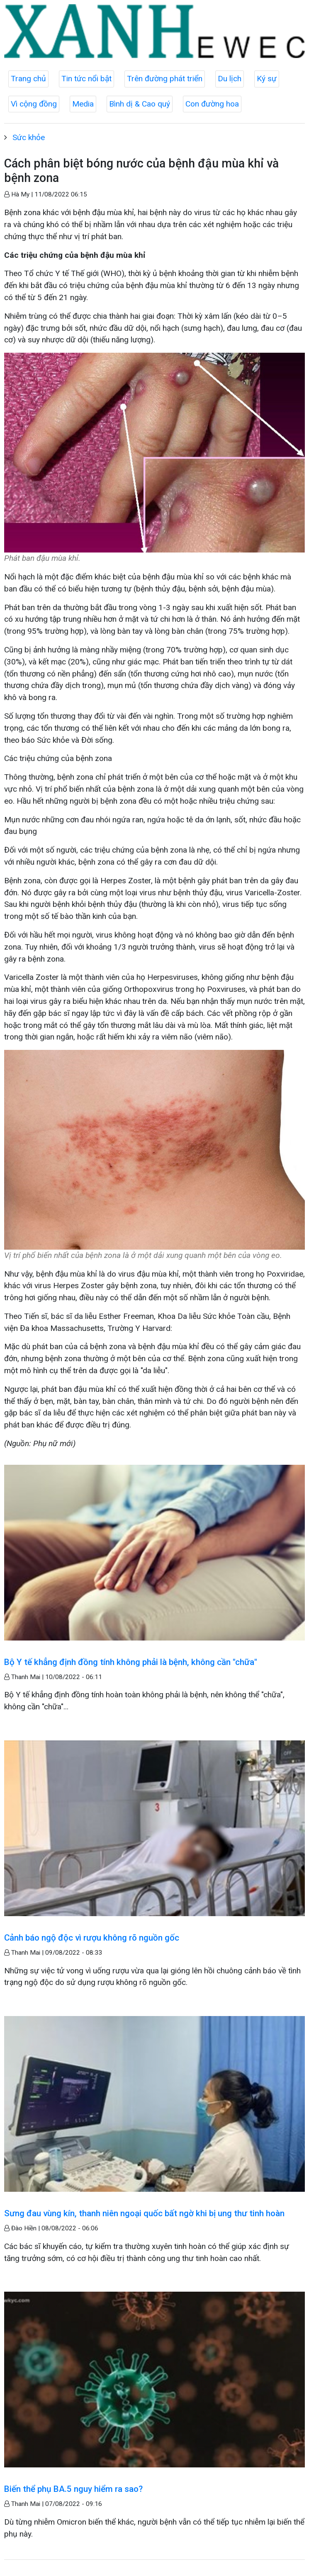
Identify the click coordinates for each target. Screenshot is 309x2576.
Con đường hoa (212, 104)
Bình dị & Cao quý (139, 104)
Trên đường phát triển (164, 78)
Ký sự (267, 78)
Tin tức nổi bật (86, 78)
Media (83, 104)
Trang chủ (28, 78)
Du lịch (229, 78)
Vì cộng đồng (34, 104)
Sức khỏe (28, 137)
